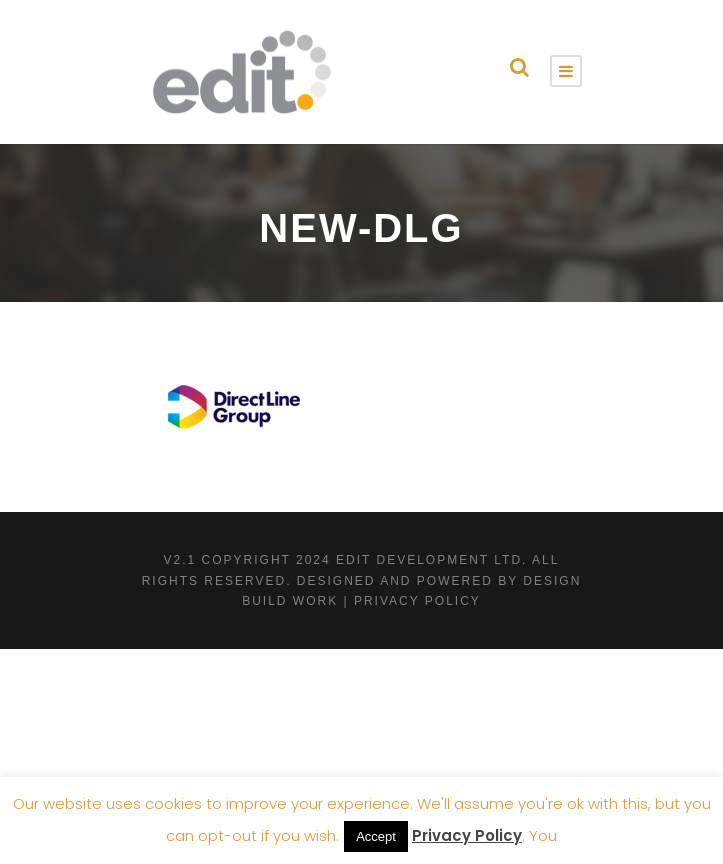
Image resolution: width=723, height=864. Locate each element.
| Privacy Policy (411, 601)
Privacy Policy (467, 835)
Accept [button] (376, 836)
